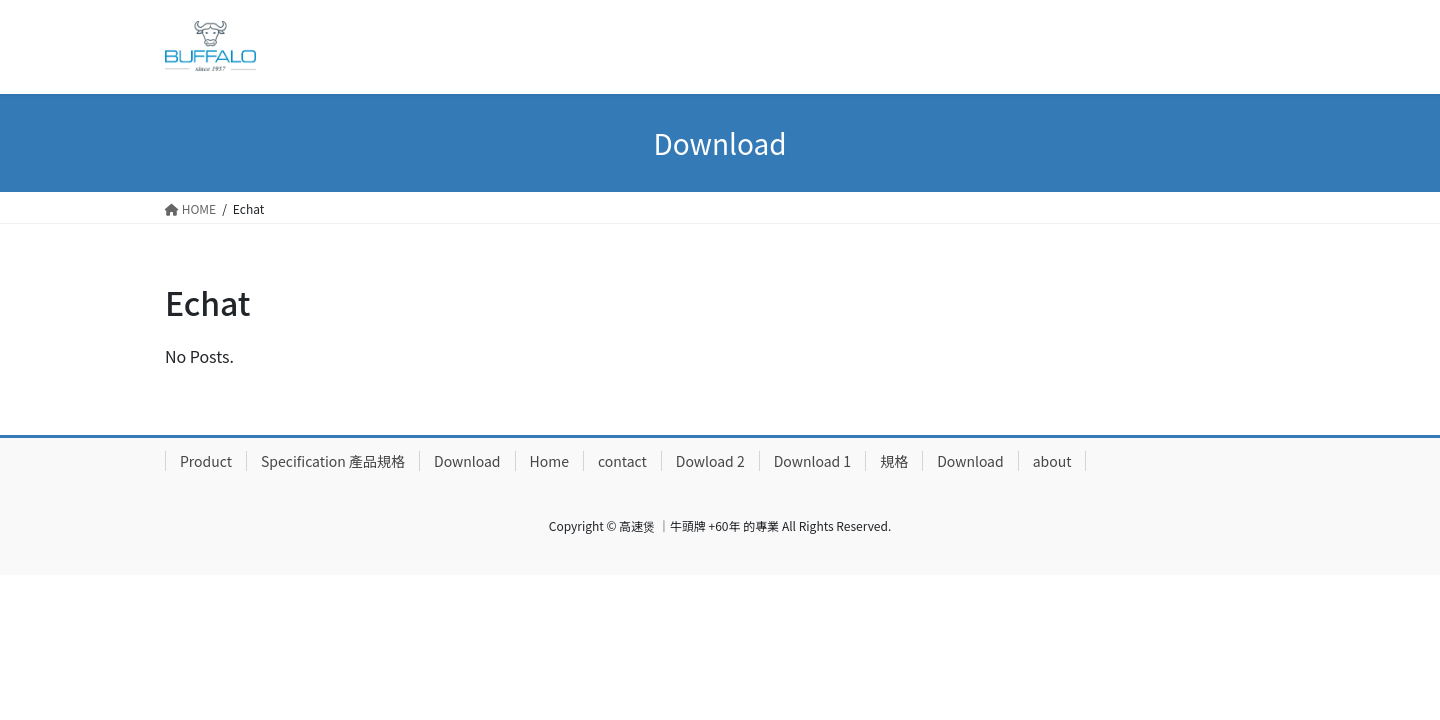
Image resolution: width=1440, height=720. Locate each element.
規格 (894, 461)
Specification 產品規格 (333, 461)
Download (467, 461)
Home (549, 461)
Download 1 (812, 461)
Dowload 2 (710, 461)
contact (622, 461)
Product (206, 461)
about (1052, 461)
